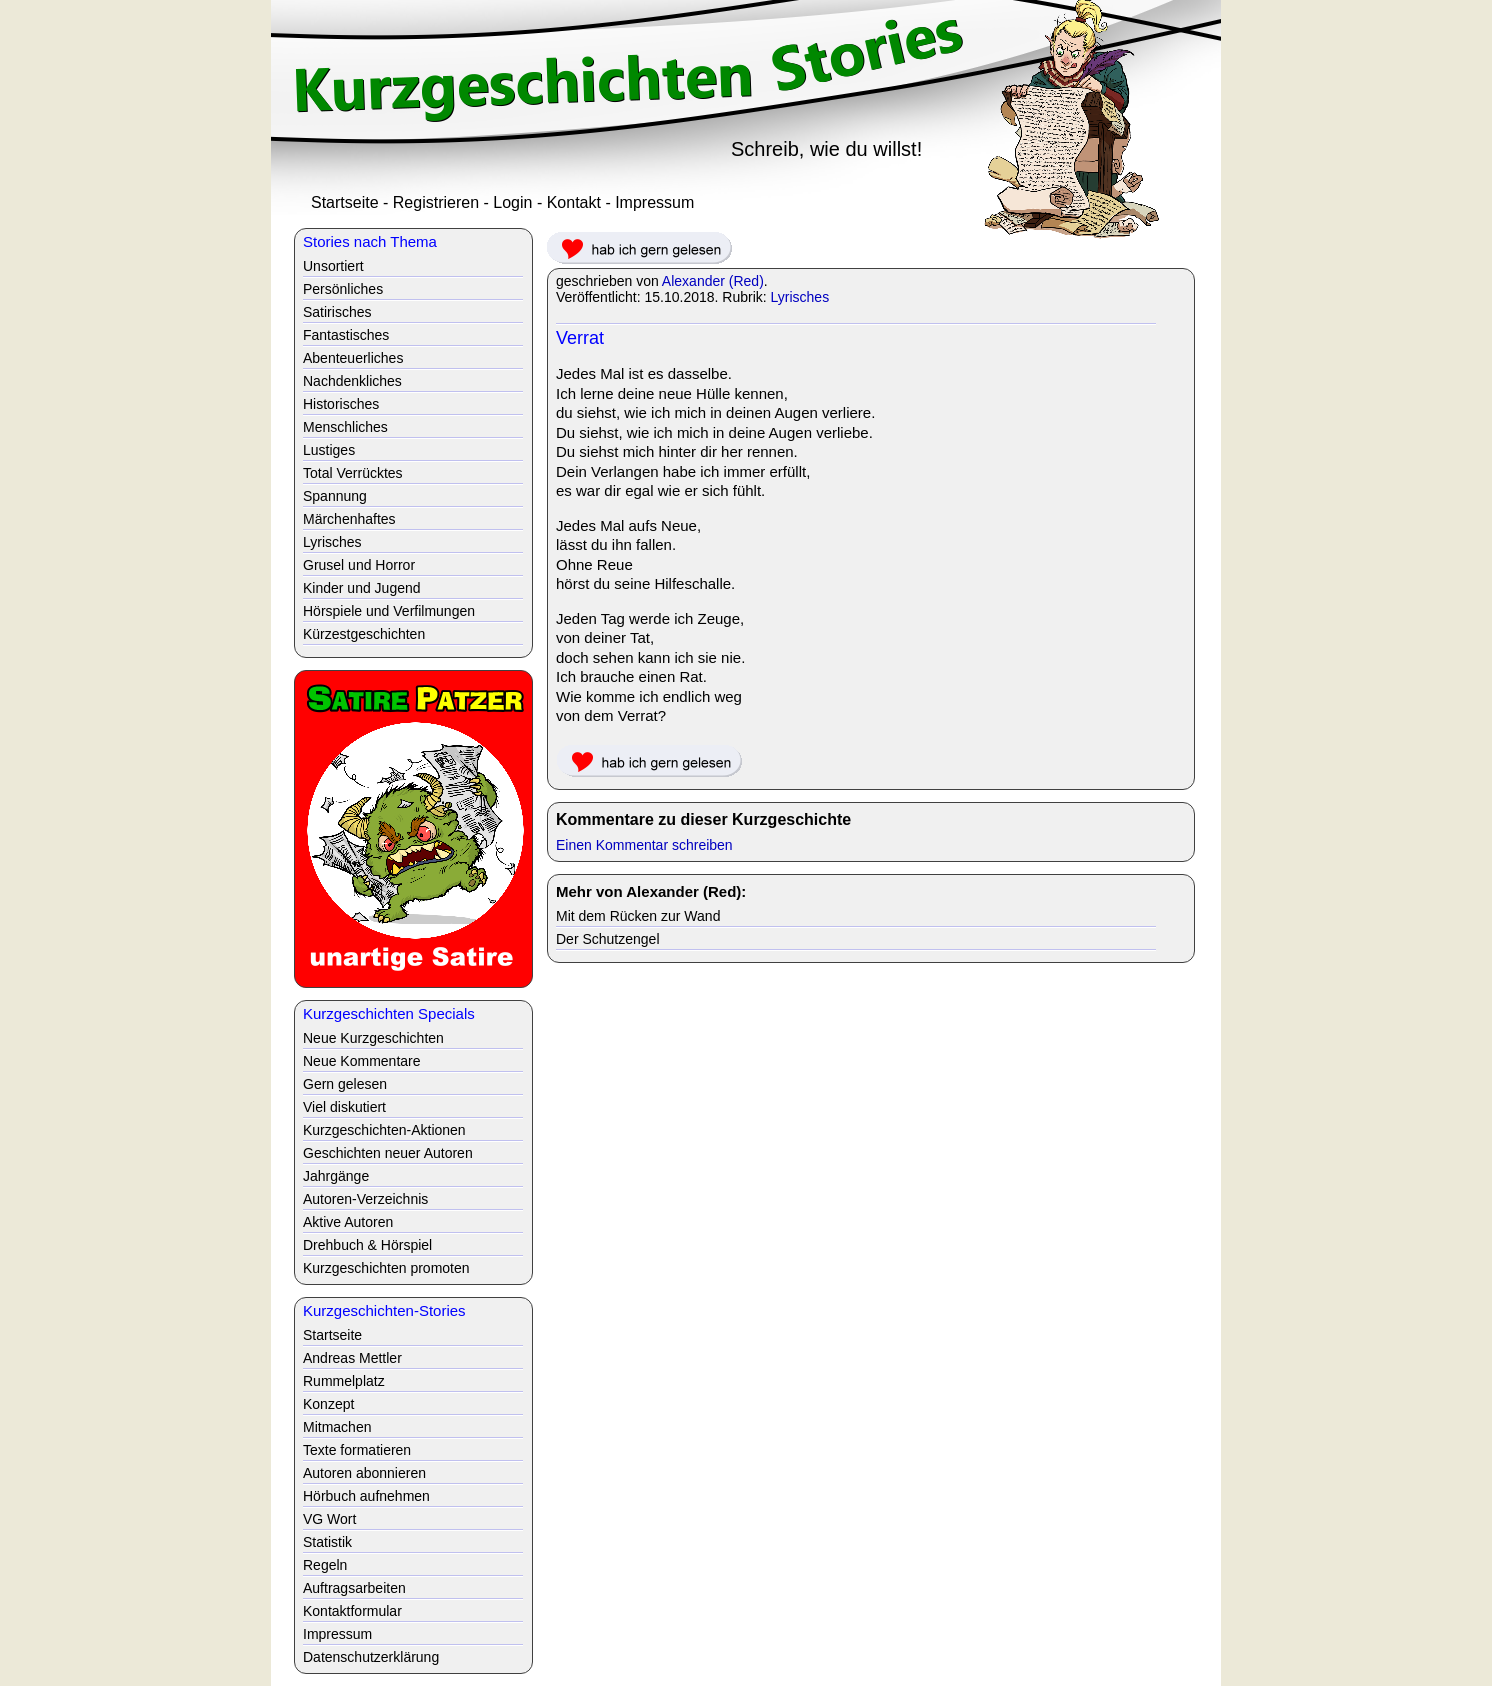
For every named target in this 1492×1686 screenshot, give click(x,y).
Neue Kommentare (362, 1061)
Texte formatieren (357, 1450)
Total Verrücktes (353, 473)
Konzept (328, 1404)
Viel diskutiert (344, 1107)
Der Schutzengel (608, 939)
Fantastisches (346, 335)
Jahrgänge (336, 1176)
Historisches (341, 404)
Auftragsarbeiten (354, 1588)
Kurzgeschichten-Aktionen (384, 1130)
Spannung (335, 496)
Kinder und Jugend (362, 588)
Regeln (325, 1565)
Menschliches (345, 427)
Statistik (327, 1542)
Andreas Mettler (352, 1358)
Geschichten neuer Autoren (388, 1153)
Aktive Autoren (348, 1222)
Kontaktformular (352, 1611)
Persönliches (343, 289)
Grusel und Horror (359, 565)
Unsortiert (333, 266)
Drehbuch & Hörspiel (367, 1245)
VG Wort (329, 1519)
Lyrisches (800, 297)
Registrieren (436, 202)
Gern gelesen (345, 1084)
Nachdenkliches (352, 381)
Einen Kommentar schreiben (644, 845)
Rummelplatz (344, 1381)
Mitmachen (337, 1427)
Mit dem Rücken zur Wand (638, 916)
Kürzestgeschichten (364, 634)
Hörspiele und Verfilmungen (389, 611)
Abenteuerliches (353, 358)
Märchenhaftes (349, 519)
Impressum (654, 202)
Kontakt (574, 202)
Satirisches (337, 312)
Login (512, 202)
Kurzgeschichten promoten (386, 1268)
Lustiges (329, 450)
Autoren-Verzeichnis (365, 1199)
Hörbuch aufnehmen (366, 1496)
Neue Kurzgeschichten (373, 1038)
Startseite (345, 202)
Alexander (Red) (713, 281)
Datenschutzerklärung (371, 1657)
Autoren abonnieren (364, 1473)
